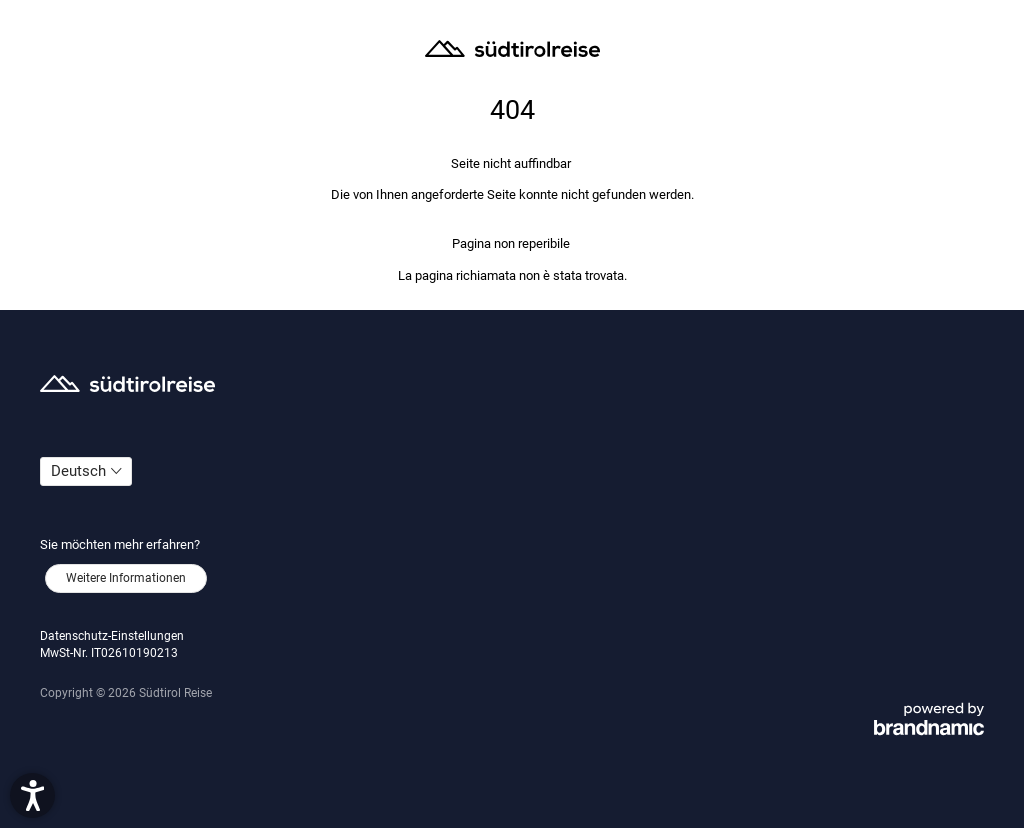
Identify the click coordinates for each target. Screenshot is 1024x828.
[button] (32, 795)
